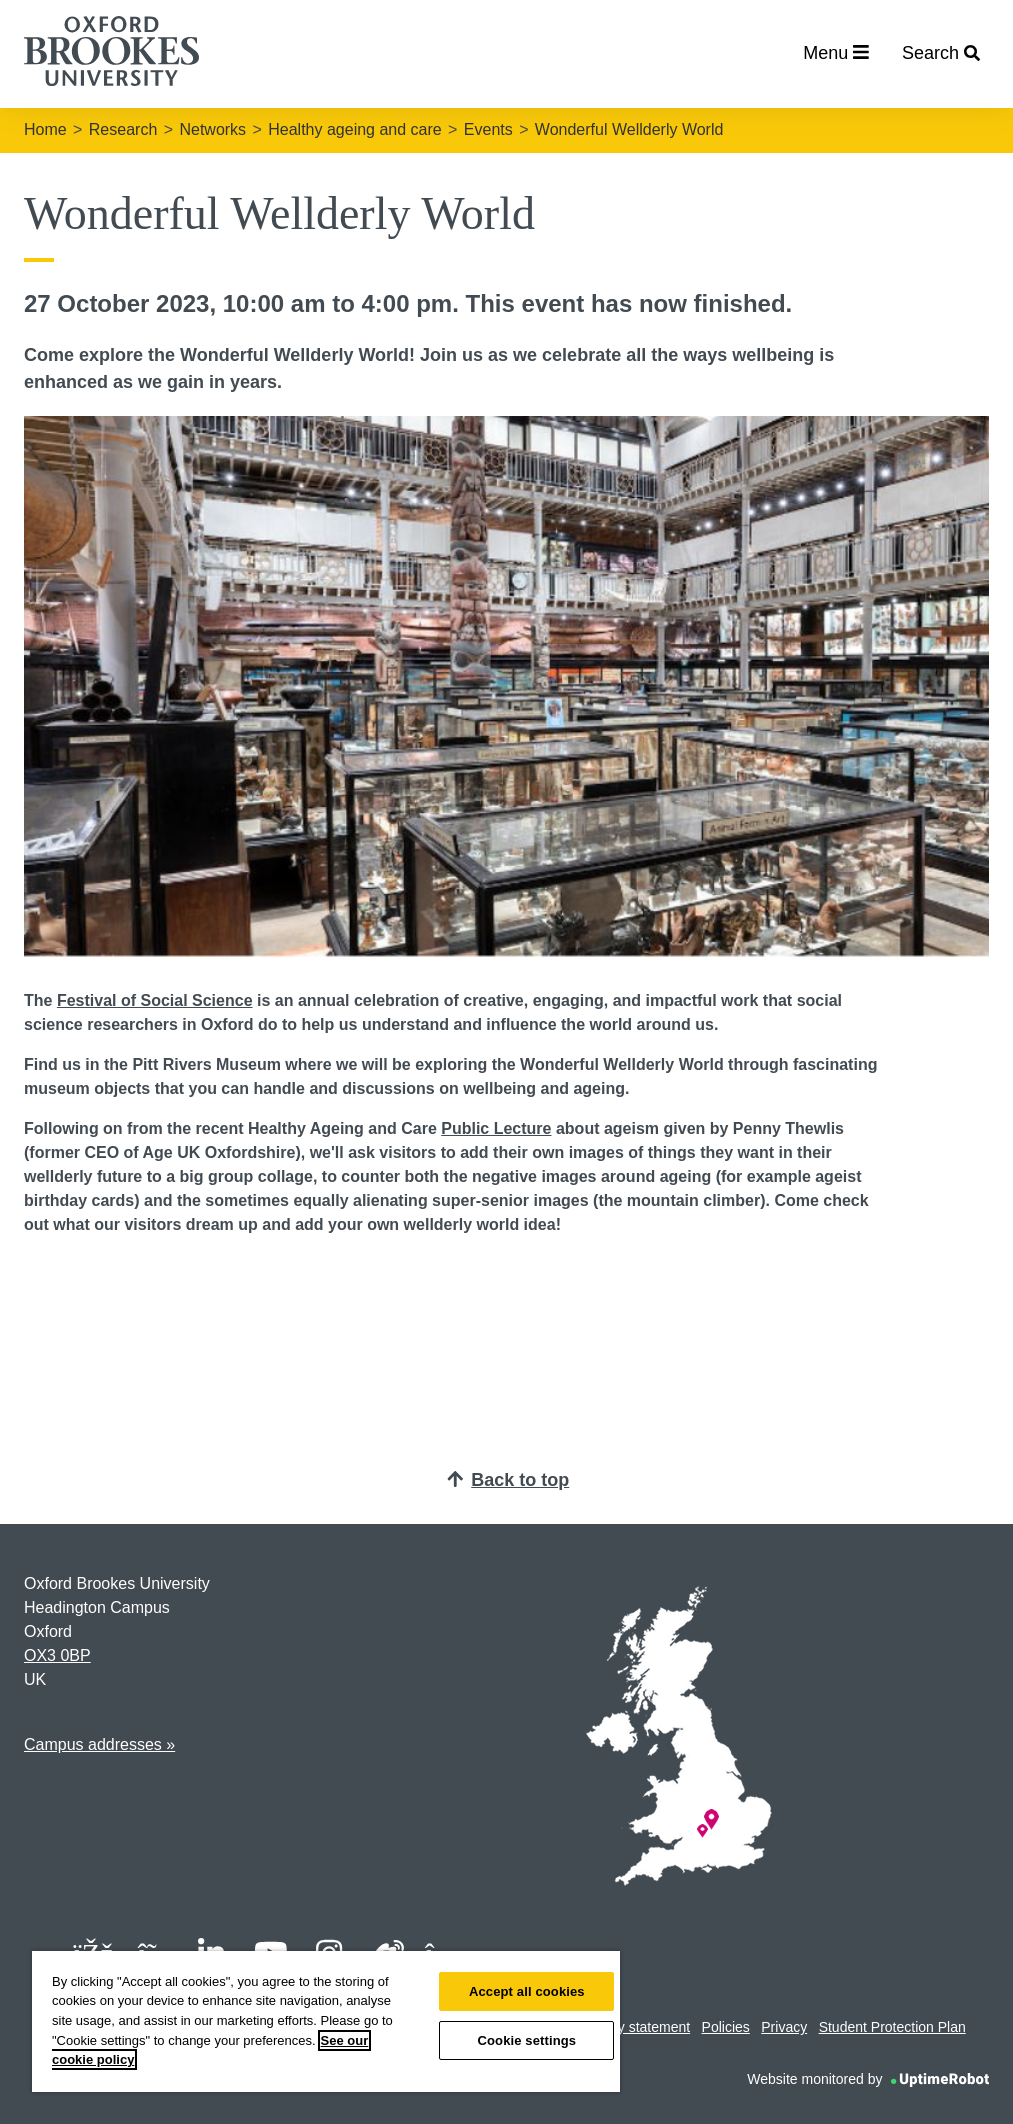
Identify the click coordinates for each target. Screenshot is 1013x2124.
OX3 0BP (57, 1655)
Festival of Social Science (155, 1000)
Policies (726, 2027)
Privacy (784, 2027)
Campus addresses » (99, 1744)
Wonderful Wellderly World (629, 129)
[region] (326, 2021)
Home (45, 129)
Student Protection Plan (892, 2027)
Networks (212, 129)
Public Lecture (496, 1128)
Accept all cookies (527, 1991)
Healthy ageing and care (354, 129)
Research (123, 129)
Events (488, 129)
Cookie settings (526, 2040)
